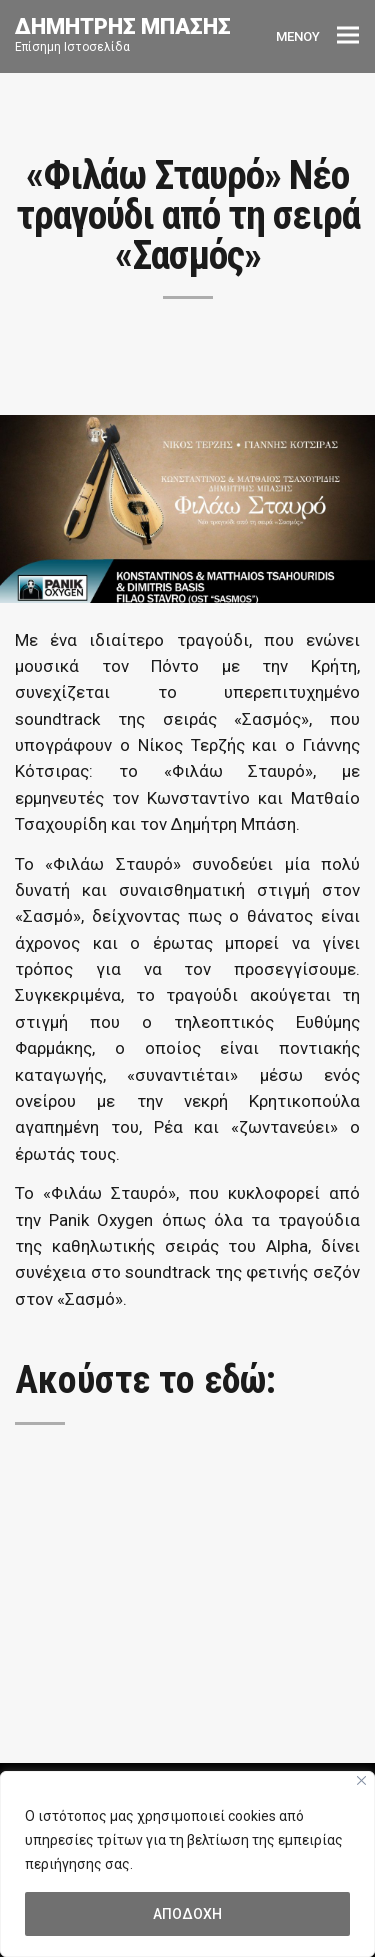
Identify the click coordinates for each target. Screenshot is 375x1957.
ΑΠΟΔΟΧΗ (187, 1914)
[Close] (361, 1780)
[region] (187, 1864)
